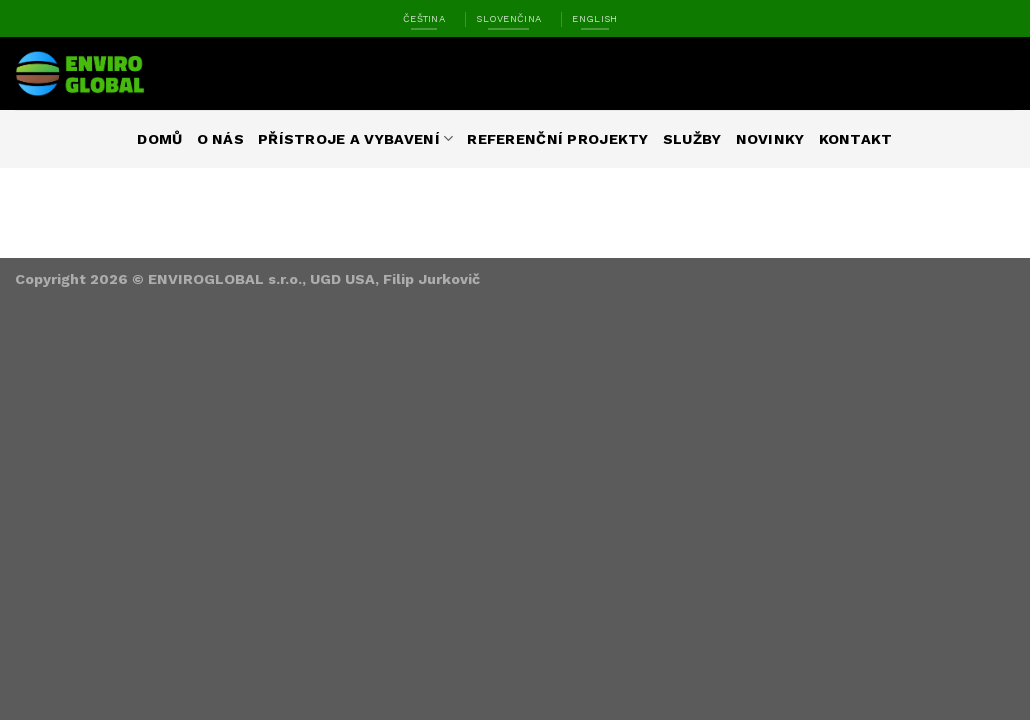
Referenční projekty (557, 139)
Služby (692, 139)
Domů (159, 139)
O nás (220, 139)
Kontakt (856, 139)
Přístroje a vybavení (355, 138)
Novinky (770, 139)
